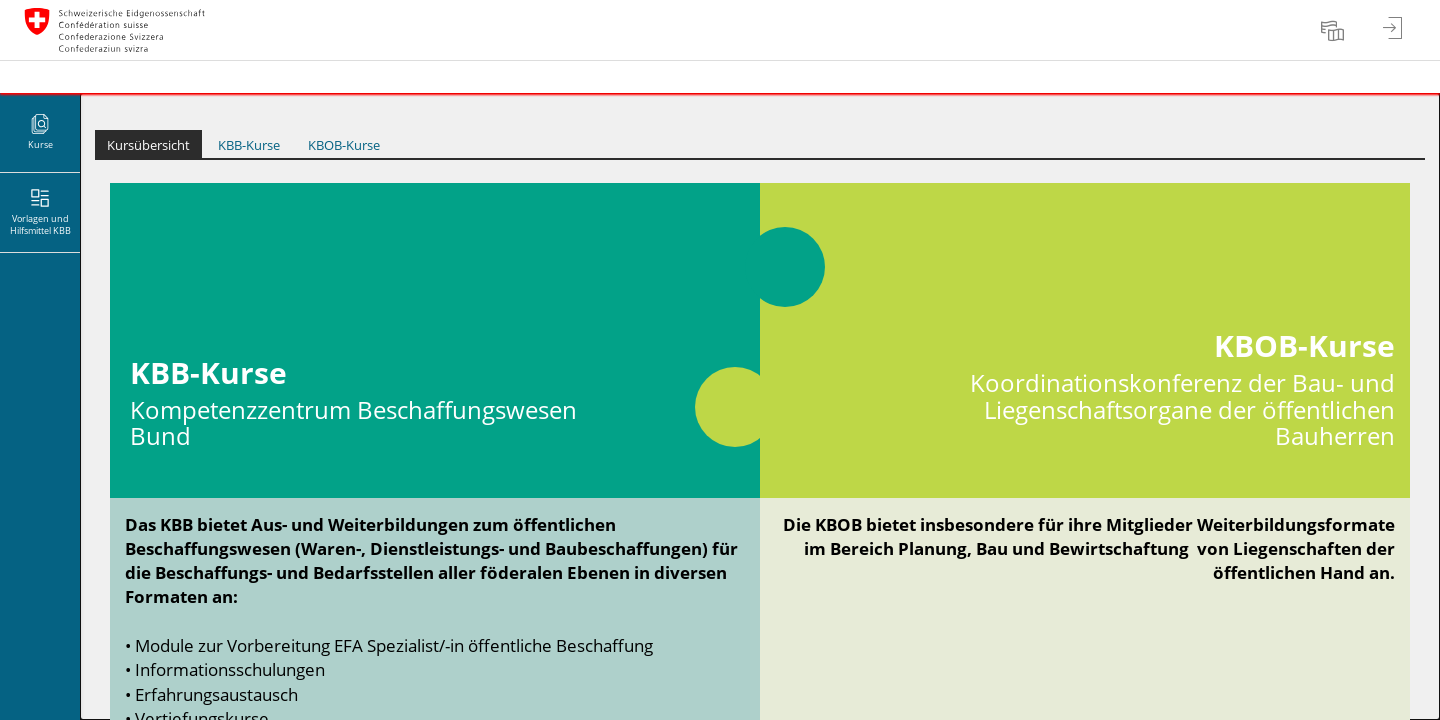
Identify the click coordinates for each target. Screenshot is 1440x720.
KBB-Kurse (249, 145)
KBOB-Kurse (344, 145)
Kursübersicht (148, 145)
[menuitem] (1335, 30)
